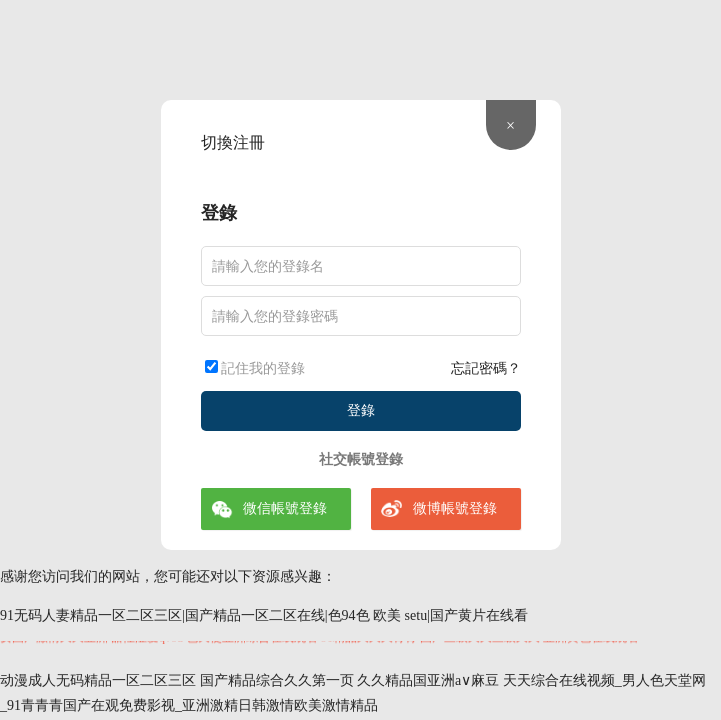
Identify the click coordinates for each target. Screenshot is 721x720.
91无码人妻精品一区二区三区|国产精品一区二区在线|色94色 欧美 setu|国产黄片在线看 (264, 615)
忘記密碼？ (486, 368)
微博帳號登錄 (455, 508)
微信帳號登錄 (285, 508)
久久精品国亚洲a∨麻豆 (428, 680)
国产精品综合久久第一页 (277, 680)
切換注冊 (233, 142)
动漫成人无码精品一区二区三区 (98, 680)
